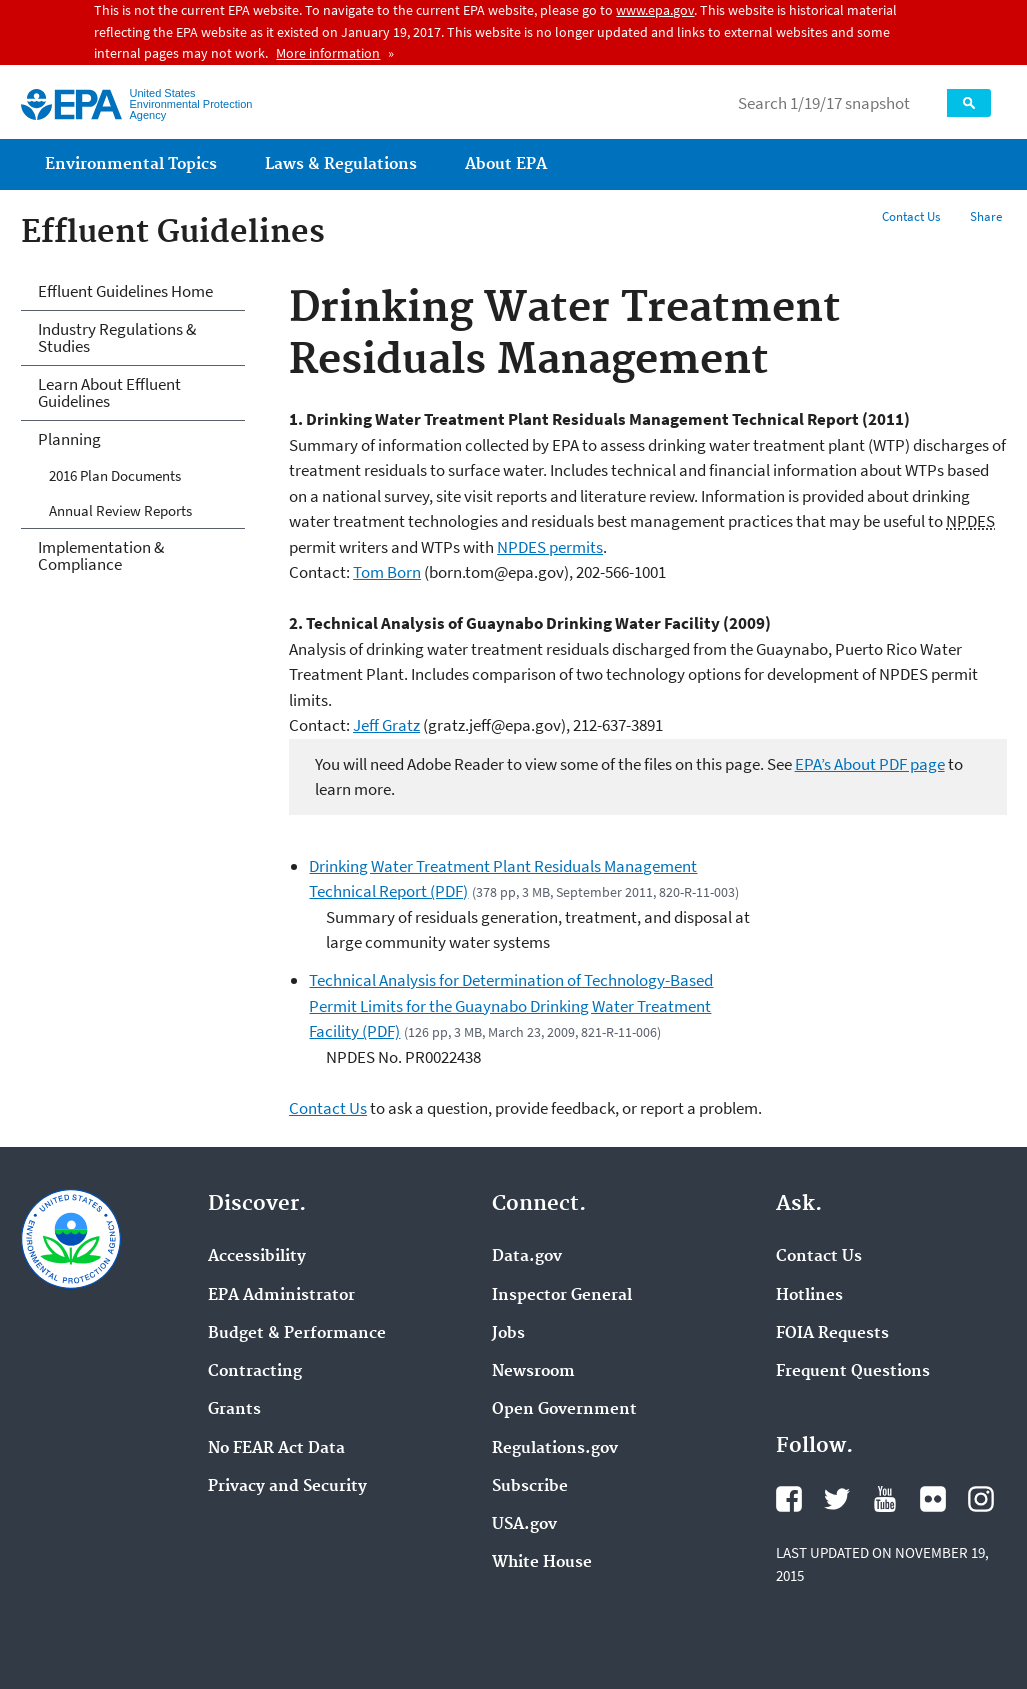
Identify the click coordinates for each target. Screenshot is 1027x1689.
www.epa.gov (655, 10)
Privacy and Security (287, 1487)
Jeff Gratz (386, 725)
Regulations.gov (555, 1449)
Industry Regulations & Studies (117, 337)
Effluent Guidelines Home (125, 291)
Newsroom (533, 1372)
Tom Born (387, 572)
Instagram (981, 1499)
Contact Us (911, 216)
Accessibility (257, 1257)
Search (969, 103)
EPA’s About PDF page (870, 764)
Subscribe (530, 1487)
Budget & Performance (297, 1334)
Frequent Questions (853, 1372)
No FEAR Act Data (276, 1449)
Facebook (789, 1499)
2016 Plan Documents (115, 475)
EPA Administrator (281, 1296)
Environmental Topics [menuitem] (131, 164)
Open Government (564, 1410)
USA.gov (524, 1525)
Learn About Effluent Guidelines (109, 392)
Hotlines (809, 1296)
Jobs (508, 1334)
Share (986, 216)
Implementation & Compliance (101, 555)
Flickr (933, 1499)
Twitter (837, 1499)
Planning (69, 439)
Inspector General (562, 1296)
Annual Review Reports (120, 510)
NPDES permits (550, 547)
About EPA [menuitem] (506, 164)
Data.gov (527, 1257)
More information (328, 53)
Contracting (255, 1372)
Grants (234, 1410)
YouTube (885, 1499)
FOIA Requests (832, 1334)
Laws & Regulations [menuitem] (341, 164)
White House (542, 1563)
